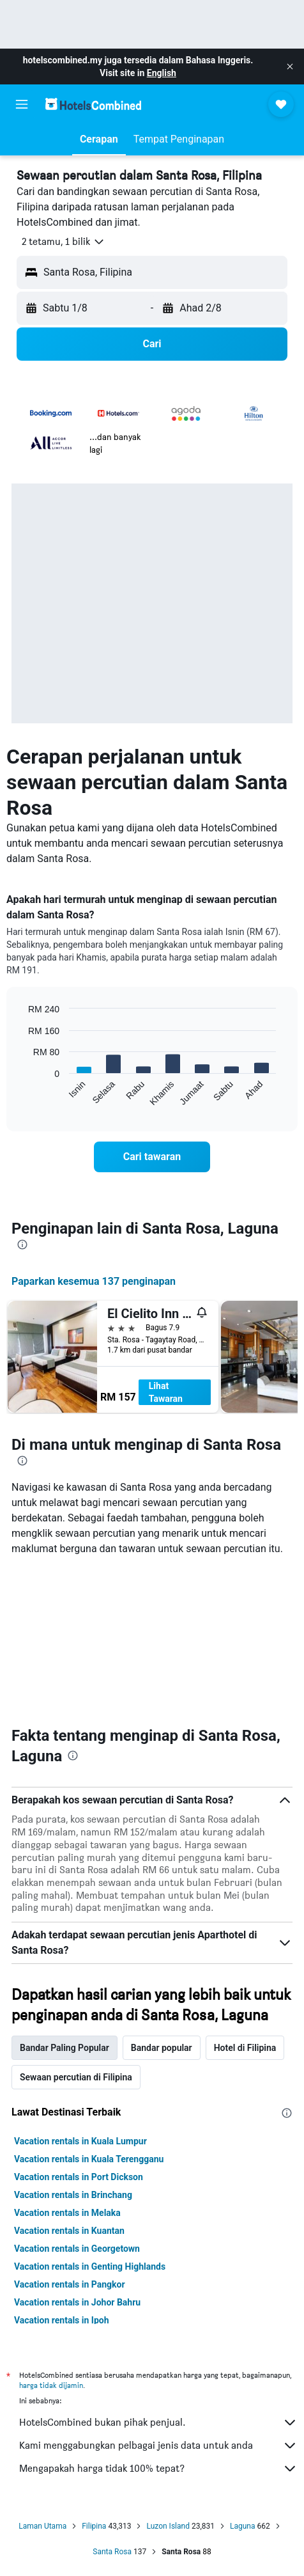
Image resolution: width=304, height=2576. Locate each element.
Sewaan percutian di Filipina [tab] (76, 2077)
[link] (152, 1157)
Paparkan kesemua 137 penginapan (93, 1281)
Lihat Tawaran (166, 1392)
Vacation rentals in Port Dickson (78, 2177)
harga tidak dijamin (51, 2385)
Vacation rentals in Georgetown (77, 2248)
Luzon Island (167, 2526)
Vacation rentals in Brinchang (73, 2195)
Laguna (242, 2526)
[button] (290, 66)
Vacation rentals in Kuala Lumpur (80, 2141)
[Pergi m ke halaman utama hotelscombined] (93, 104)
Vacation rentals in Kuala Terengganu (88, 2159)
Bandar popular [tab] (161, 2048)
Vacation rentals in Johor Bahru (77, 2302)
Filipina (94, 2526)
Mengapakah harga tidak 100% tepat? (158, 2468)
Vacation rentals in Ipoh (61, 2320)
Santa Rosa (112, 2551)
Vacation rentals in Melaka (67, 2213)
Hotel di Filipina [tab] (245, 2048)
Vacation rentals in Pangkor (69, 2284)
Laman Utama (42, 2526)
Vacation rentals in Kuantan (69, 2231)
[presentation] (22, 1244)
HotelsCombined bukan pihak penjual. (158, 2422)
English (161, 73)
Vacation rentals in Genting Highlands (89, 2266)
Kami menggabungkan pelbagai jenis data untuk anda (158, 2445)
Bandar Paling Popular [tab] (64, 2048)
